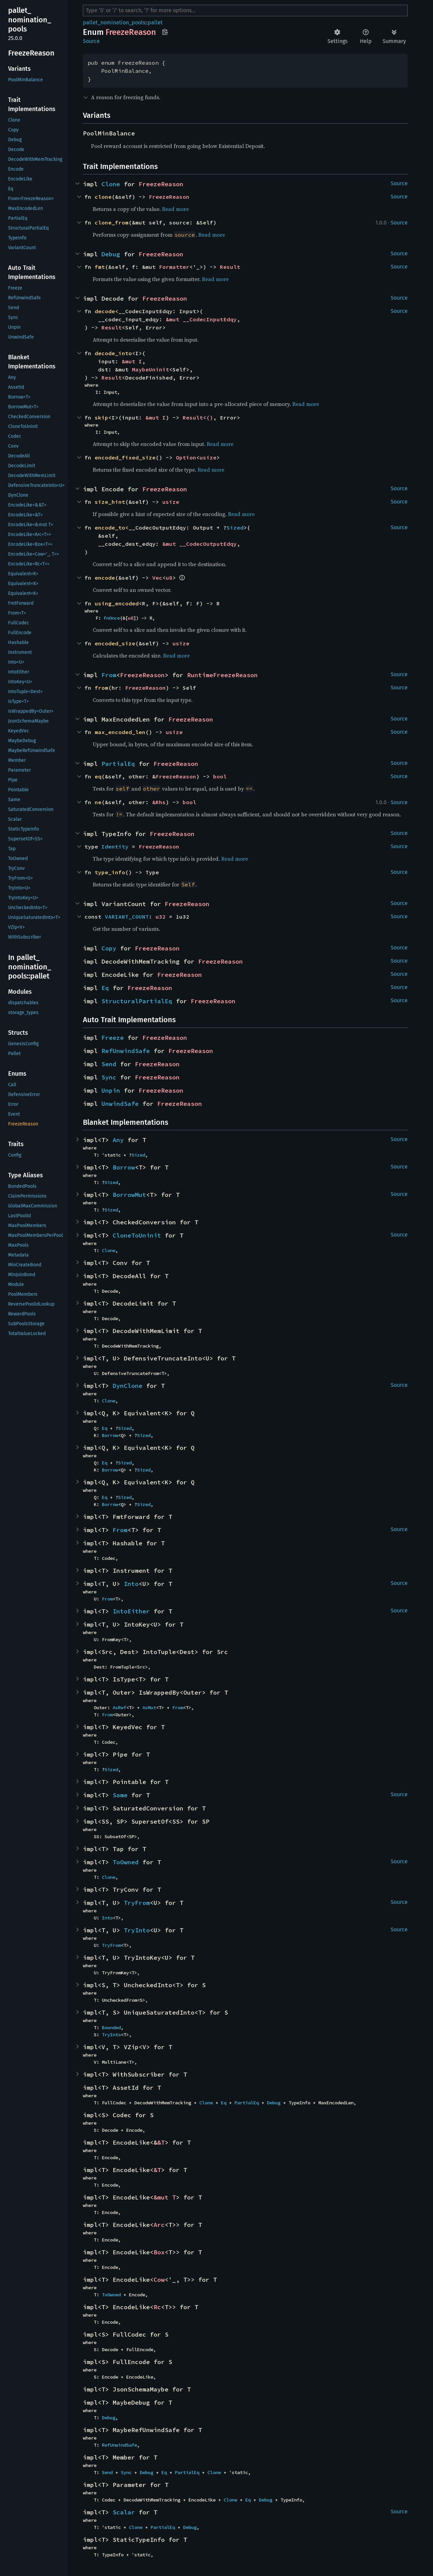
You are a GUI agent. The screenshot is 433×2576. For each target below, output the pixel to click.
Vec (157, 577)
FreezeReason (161, 184)
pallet (155, 22)
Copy (108, 948)
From (108, 675)
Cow (159, 2279)
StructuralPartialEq (136, 1001)
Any (118, 1140)
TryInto (137, 1930)
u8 (169, 577)
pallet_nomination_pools (114, 22)
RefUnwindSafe (125, 1051)
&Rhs (159, 802)
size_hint (110, 501)
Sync (108, 1077)
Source (91, 41)
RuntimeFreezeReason (222, 675)
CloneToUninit (137, 1235)
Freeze (112, 1038)
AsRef (119, 1707)
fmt (100, 266)
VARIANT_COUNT (127, 916)
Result (230, 266)
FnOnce (112, 618)
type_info (110, 872)
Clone (110, 184)
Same (120, 1795)
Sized (235, 527)
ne (98, 802)
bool (220, 776)
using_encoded (117, 603)
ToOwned (126, 1862)
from (101, 687)
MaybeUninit (150, 369)
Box (159, 2252)
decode (105, 311)
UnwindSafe (120, 1104)
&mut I (132, 361)
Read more (175, 209)
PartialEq (118, 764)
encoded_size (115, 643)
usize (208, 457)
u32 (161, 916)
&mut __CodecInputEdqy (201, 319)
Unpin (110, 1090)
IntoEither (131, 1611)
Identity (115, 846)
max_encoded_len (120, 732)
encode (105, 577)
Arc (159, 2225)
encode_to (110, 527)
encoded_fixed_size (125, 457)
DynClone (127, 1386)
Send (108, 1064)
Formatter (174, 266)
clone (103, 196)
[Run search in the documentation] (245, 10)
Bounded (111, 2027)
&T (161, 2142)
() (209, 417)
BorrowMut (129, 1195)
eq (98, 776)
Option (186, 457)
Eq (105, 988)
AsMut (149, 1707)
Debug (110, 254)
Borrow (124, 1167)
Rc (157, 2307)
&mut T (165, 2197)
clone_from (112, 222)
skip (101, 417)
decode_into (113, 353)
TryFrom (137, 1903)
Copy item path (164, 32)
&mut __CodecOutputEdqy (199, 543)
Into (131, 1584)
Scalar (124, 2512)
